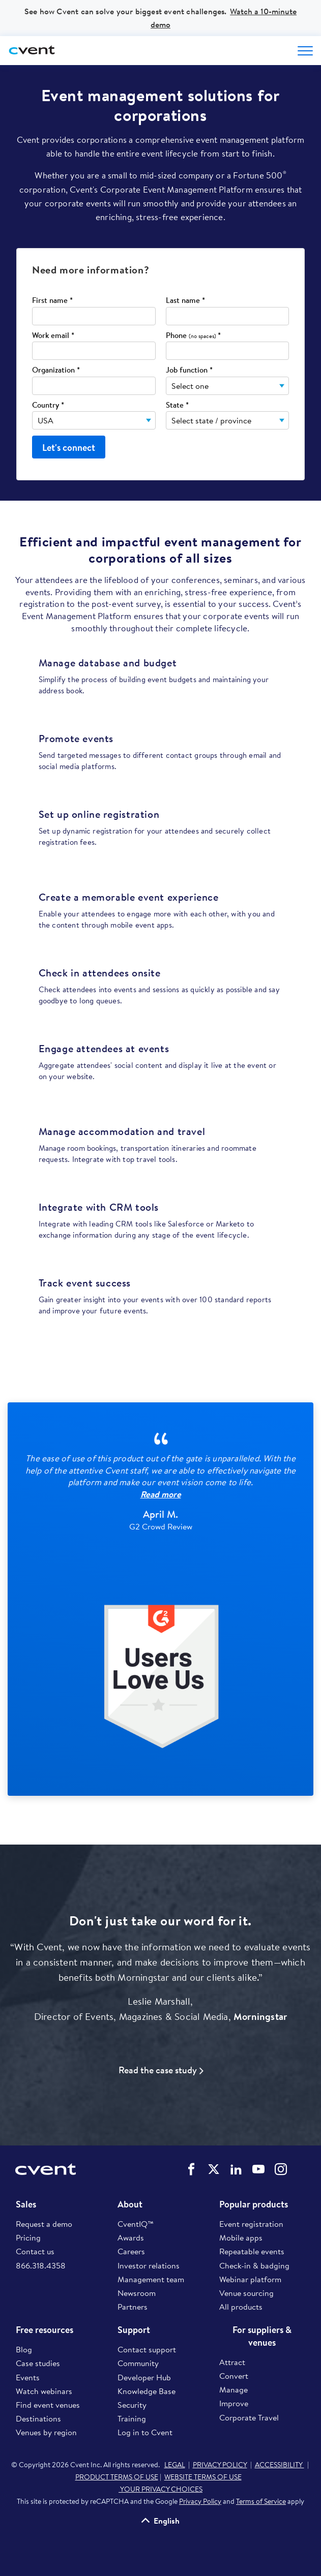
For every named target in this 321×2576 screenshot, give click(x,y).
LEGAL (174, 2465)
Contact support (147, 2349)
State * (177, 405)
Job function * (189, 370)
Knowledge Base (147, 2391)
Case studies (38, 2363)
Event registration (251, 2223)
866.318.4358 (41, 2265)
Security (132, 2404)
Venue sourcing (246, 2292)
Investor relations (149, 2265)
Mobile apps (240, 2237)
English (167, 2520)
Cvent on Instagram (281, 2169)
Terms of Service (261, 2501)
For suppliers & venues (261, 2336)
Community (138, 2363)
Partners (133, 2306)
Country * (48, 405)
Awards (131, 2237)
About (130, 2204)
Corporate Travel (249, 2417)
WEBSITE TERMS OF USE (203, 2477)
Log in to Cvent (145, 2432)
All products (240, 2306)
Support (134, 2330)
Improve (233, 2403)
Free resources (44, 2330)
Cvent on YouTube (258, 2169)
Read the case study (158, 2070)
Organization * (56, 370)
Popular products (253, 2204)
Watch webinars (44, 2391)
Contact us (35, 2251)
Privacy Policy (200, 2501)
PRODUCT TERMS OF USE (116, 2477)
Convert (233, 2375)
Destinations (38, 2418)
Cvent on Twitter (214, 2169)
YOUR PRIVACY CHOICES (160, 2489)
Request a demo (44, 2223)
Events (28, 2377)
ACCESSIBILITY (279, 2465)
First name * (52, 300)
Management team (151, 2279)
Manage (233, 2389)
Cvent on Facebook (191, 2169)
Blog (24, 2349)
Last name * (185, 300)
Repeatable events (251, 2251)
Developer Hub (144, 2377)
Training (132, 2418)
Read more (160, 1494)
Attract (232, 2362)
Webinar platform (250, 2279)
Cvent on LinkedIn (236, 2169)
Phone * (193, 335)
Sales (26, 2204)
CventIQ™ (136, 2223)
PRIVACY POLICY (220, 2465)
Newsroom (137, 2292)
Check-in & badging (254, 2265)
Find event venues (48, 2404)
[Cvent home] (33, 50)
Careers (131, 2251)
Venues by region (46, 2432)
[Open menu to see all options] (305, 50)
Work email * (53, 335)
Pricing (28, 2237)
